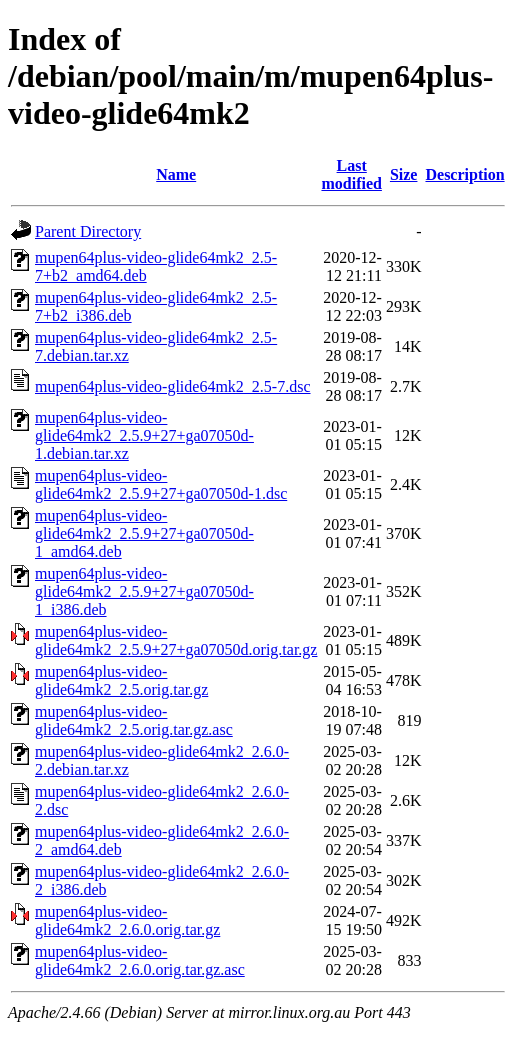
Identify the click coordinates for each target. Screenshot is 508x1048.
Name (176, 174)
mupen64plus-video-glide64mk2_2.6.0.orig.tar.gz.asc (140, 960)
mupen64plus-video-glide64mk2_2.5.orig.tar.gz (121, 680)
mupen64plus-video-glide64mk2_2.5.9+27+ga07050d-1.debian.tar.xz (144, 435)
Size (404, 174)
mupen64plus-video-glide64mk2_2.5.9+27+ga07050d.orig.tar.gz (176, 640)
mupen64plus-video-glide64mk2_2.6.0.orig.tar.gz (127, 920)
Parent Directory (88, 231)
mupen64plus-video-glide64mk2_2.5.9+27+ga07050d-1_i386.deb (144, 591)
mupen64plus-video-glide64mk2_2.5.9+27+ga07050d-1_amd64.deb (144, 533)
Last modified (351, 174)
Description (464, 174)
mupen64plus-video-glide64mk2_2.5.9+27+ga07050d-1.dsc (161, 484)
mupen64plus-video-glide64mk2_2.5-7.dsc (173, 386)
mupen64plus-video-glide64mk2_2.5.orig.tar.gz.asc (134, 720)
